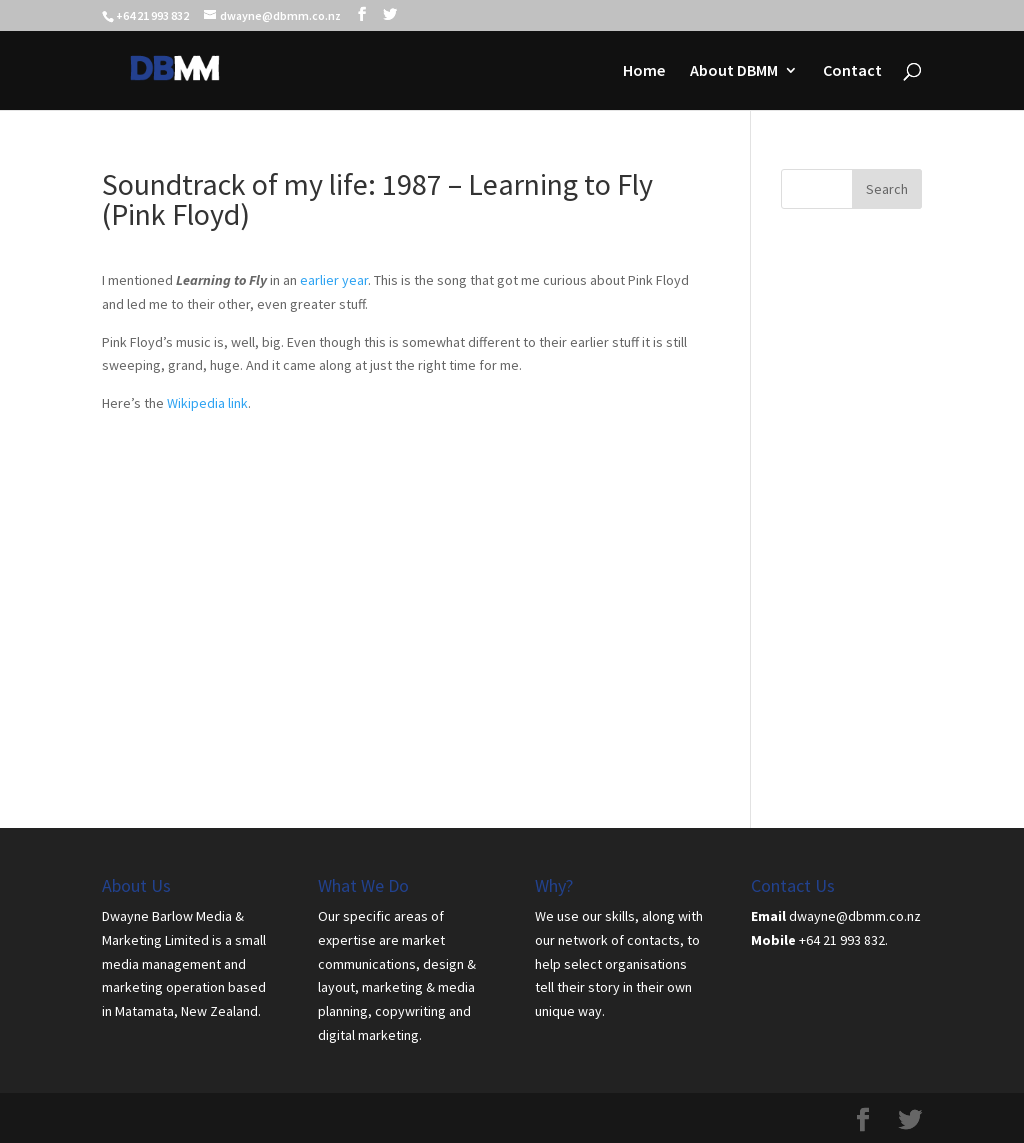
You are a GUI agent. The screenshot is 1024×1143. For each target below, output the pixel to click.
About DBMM (734, 71)
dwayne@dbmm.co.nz (855, 916)
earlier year (334, 280)
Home (644, 71)
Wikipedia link (207, 403)
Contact (852, 71)
